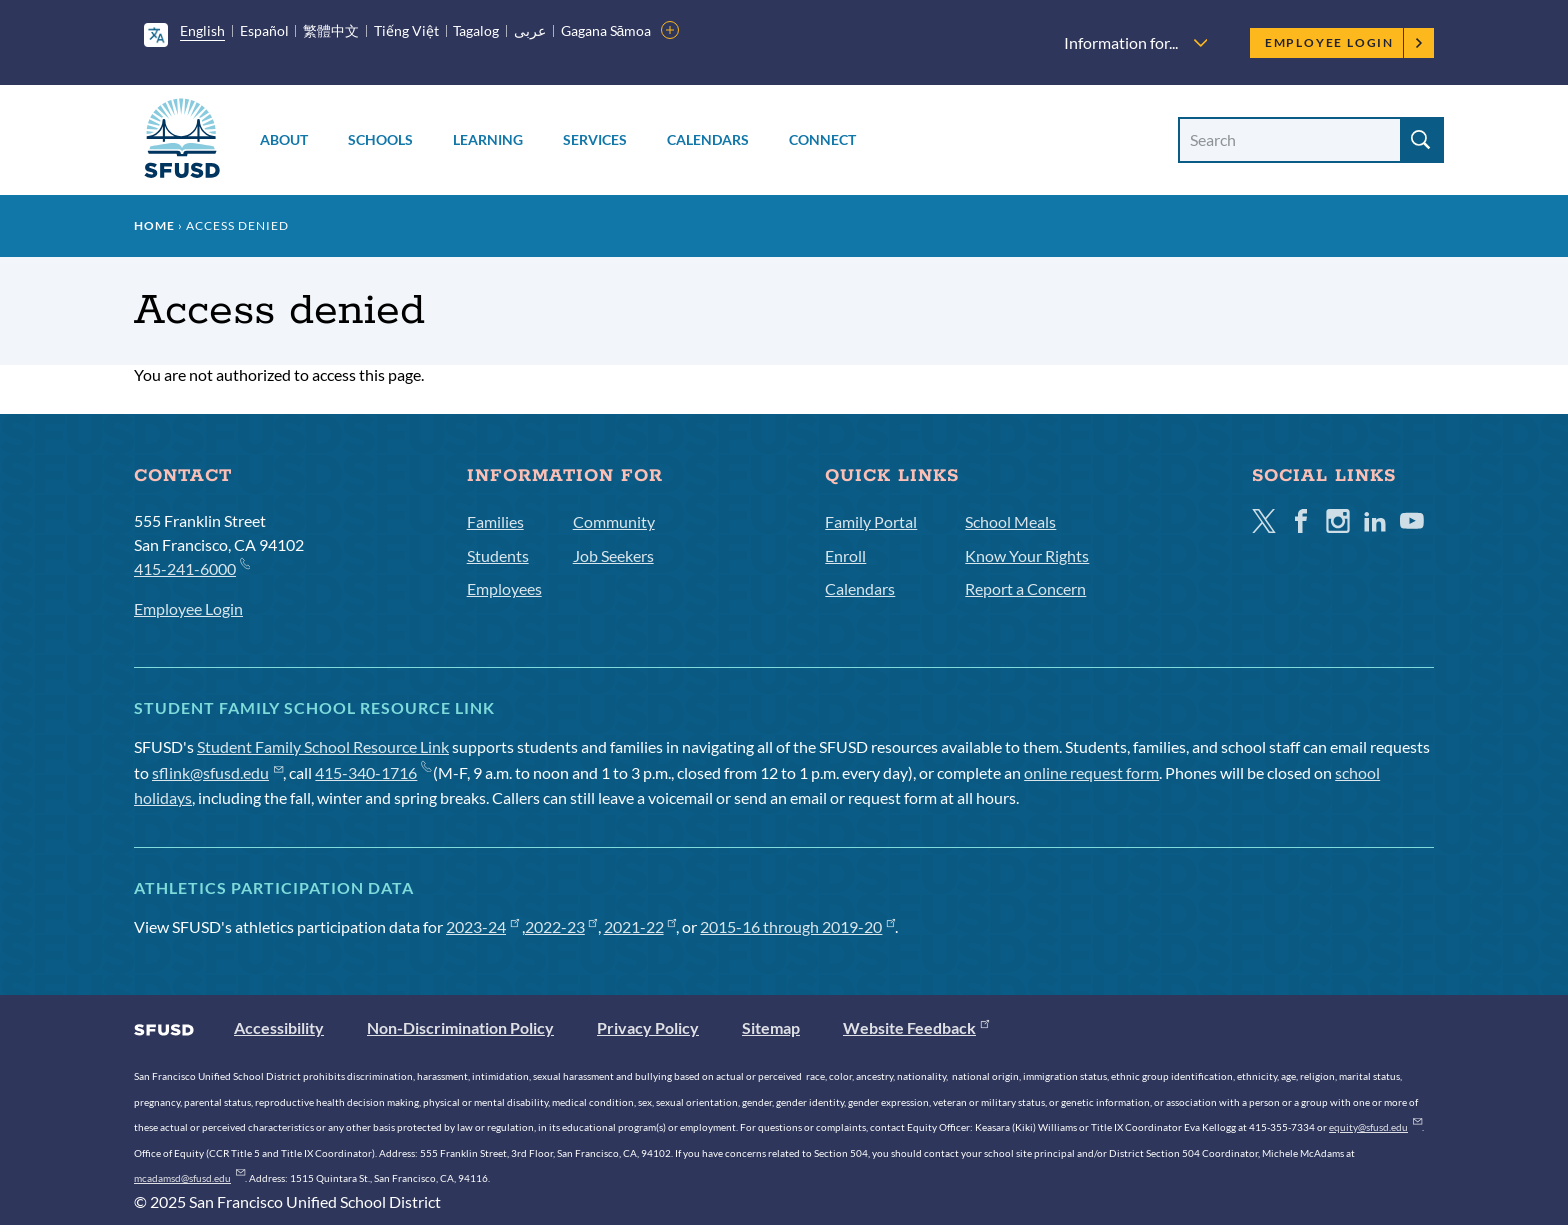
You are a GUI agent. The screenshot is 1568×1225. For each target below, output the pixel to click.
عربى (530, 30)
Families (495, 521)
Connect (822, 139)
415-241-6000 (191, 567)
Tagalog (476, 30)
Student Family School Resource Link (323, 746)
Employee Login (1344, 42)
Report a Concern (1025, 588)
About (284, 139)
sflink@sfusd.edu (217, 772)
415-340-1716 (372, 772)
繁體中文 (331, 30)
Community (614, 521)
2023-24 (482, 926)
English (202, 30)
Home (154, 225)
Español (264, 30)
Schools (380, 139)
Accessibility (279, 1027)
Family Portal (871, 521)
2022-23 (561, 926)
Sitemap (771, 1027)
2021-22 (640, 926)
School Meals (1010, 521)
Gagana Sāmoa (606, 30)
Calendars (708, 139)
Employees (504, 588)
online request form (1091, 772)
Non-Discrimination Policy (460, 1027)
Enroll (845, 555)
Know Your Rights (1027, 555)
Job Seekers (613, 555)
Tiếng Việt (406, 30)
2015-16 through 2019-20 (797, 926)
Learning (488, 139)
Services (595, 139)
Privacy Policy (648, 1027)
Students (498, 555)
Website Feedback (916, 1027)
